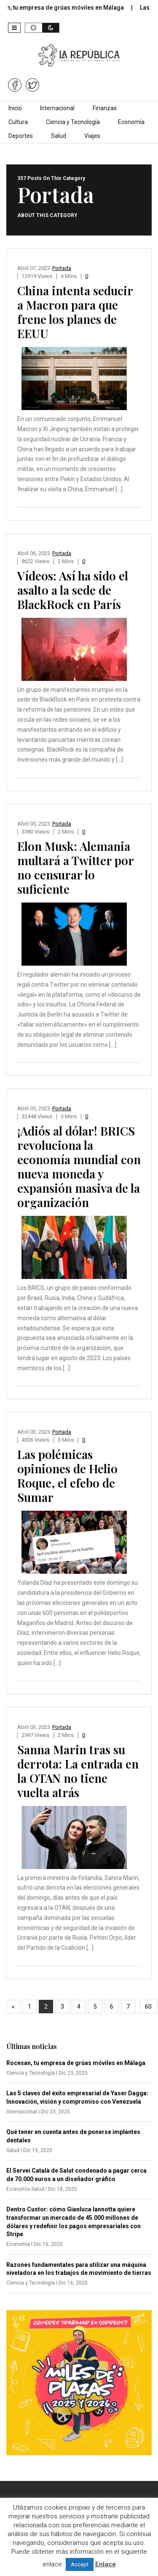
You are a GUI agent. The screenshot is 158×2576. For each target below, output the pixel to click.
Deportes (20, 135)
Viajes (92, 135)
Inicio (15, 108)
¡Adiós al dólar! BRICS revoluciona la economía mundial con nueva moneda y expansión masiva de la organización (79, 1166)
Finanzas (105, 108)
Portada (61, 268)
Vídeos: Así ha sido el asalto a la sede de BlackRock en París (72, 590)
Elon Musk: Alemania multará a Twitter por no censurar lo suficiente (75, 867)
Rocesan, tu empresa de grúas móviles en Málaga (75, 2063)
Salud (58, 135)
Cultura (18, 122)
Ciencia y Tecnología (73, 122)
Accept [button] (79, 2564)
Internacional (57, 108)
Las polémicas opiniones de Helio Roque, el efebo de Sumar (67, 1475)
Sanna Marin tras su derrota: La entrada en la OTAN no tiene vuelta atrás (78, 1771)
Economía (131, 122)
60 (148, 2006)
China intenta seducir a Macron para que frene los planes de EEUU (75, 312)
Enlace (105, 2564)
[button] (14, 28)
